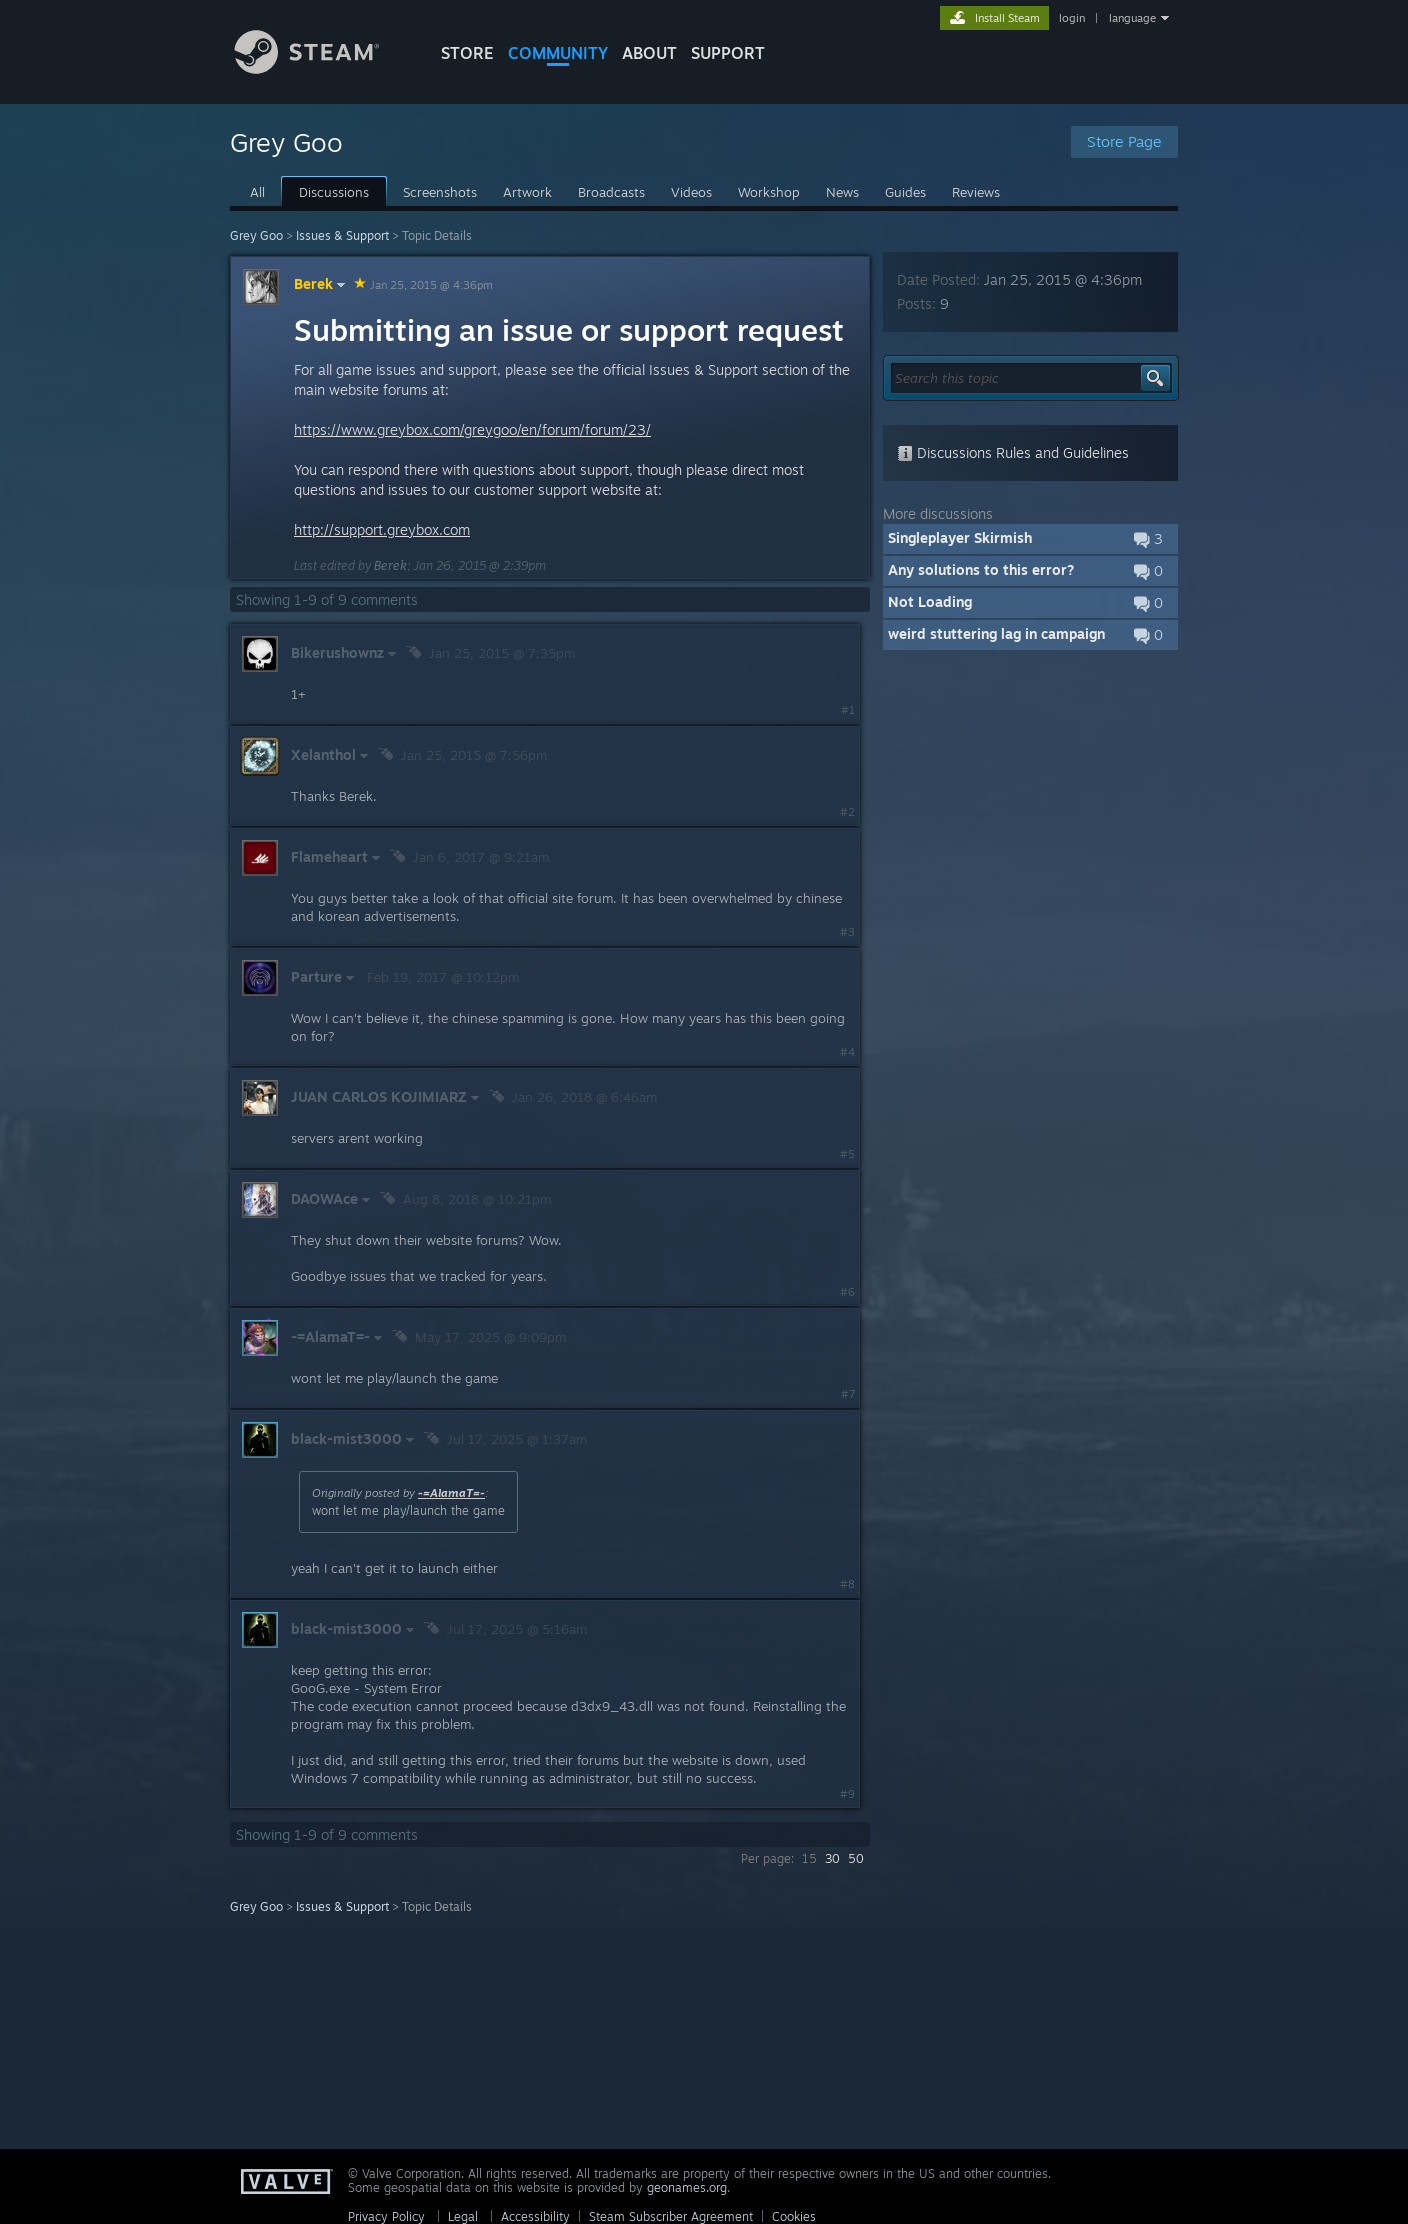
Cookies (794, 2216)
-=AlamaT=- (451, 1493)
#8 (847, 1584)
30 (832, 1858)
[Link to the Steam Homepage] (322, 68)
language (1132, 18)
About (649, 53)
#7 (848, 1394)
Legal (463, 2216)
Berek (322, 283)
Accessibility (535, 2216)
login (1072, 18)
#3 (847, 932)
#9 (847, 1794)
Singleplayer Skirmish (960, 537)
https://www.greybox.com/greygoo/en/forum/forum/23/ (472, 429)
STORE (467, 53)
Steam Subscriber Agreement (671, 2216)
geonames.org (687, 2187)
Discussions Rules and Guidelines (1013, 452)
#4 (847, 1052)
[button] (1030, 539)
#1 (848, 710)
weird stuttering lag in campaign (996, 633)
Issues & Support (342, 235)
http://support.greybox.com (382, 529)
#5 (847, 1154)
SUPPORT (728, 53)
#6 (847, 1292)
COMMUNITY (558, 53)
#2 (847, 812)
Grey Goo (256, 235)
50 (856, 1858)
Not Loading (930, 601)
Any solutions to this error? (981, 569)
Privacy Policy (386, 2216)
